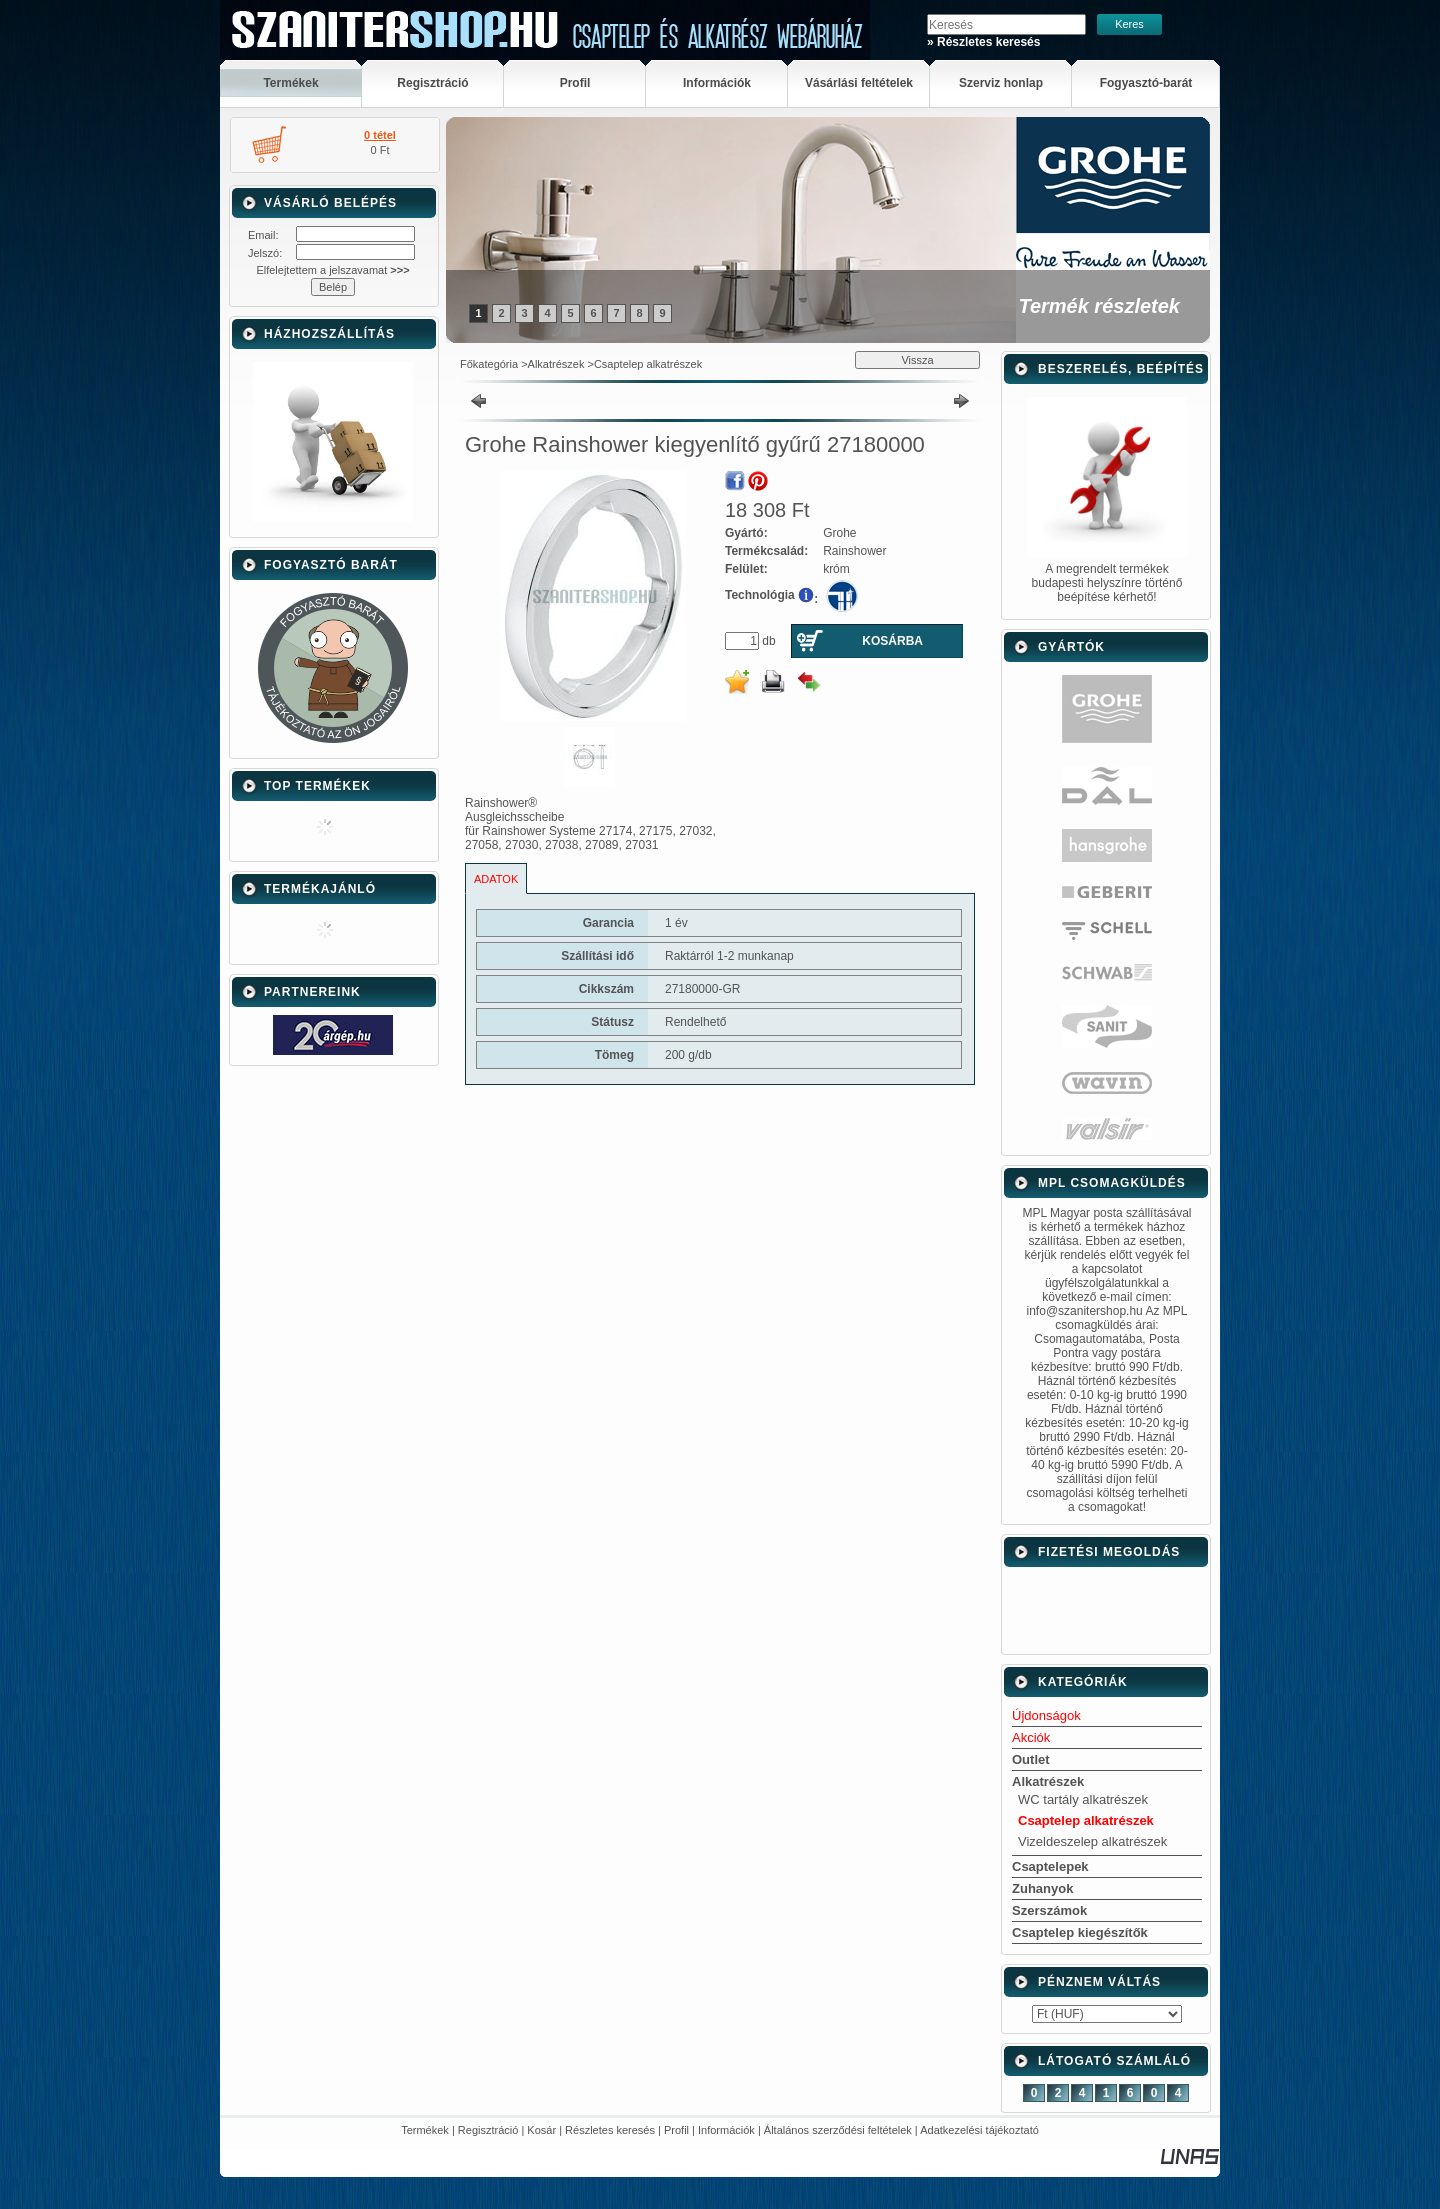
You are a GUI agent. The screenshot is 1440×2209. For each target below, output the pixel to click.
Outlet (1031, 1759)
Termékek (425, 2130)
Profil (676, 2130)
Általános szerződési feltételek (838, 2130)
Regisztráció (488, 2130)
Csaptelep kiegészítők (1080, 1932)
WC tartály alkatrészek (1083, 1799)
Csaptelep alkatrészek (648, 364)
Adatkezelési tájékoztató (979, 2130)
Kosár (541, 2130)
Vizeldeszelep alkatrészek (1092, 1841)
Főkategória (489, 364)
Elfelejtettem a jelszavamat (332, 270)
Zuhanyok (1042, 1888)
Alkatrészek (556, 364)
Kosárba (892, 641)
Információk (726, 2130)
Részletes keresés (610, 2130)
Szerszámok (1049, 1910)
